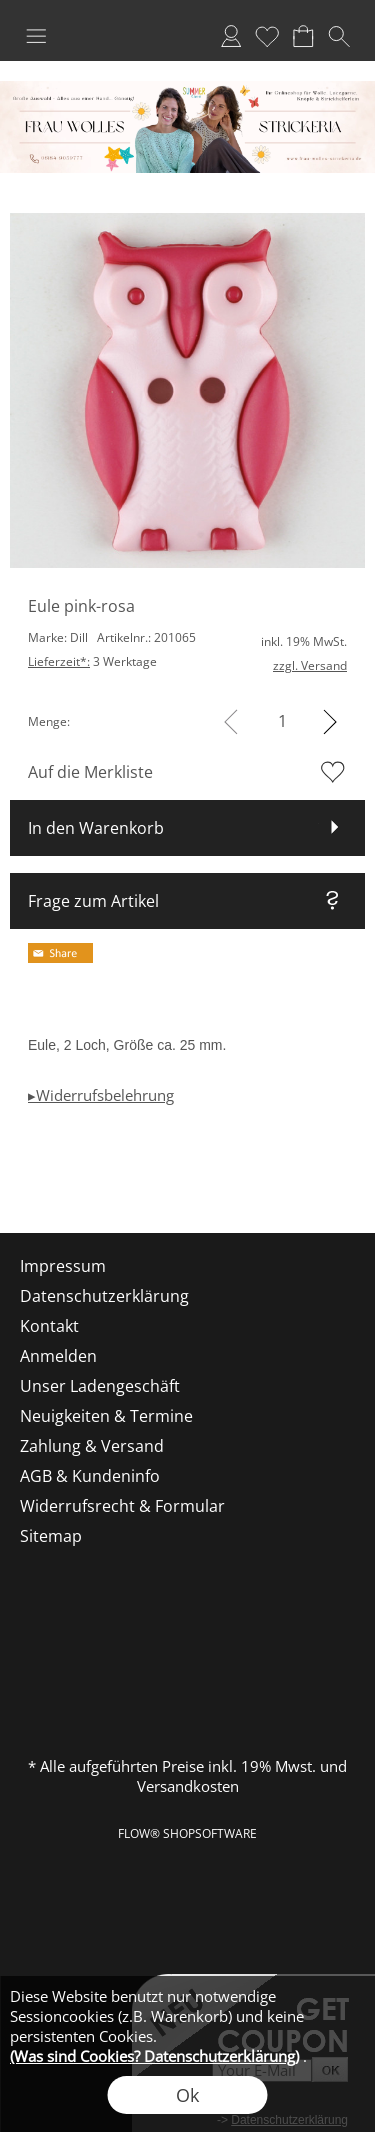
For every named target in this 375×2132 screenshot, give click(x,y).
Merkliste (267, 36)
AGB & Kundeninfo (90, 1476)
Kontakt (49, 1326)
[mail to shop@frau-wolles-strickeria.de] (25, 1179)
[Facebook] (79, 1179)
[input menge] (282, 721)
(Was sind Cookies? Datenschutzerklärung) (154, 2056)
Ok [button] (187, 2095)
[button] (36, 36)
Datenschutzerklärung (104, 1296)
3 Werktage (92, 661)
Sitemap (51, 1536)
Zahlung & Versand (92, 1446)
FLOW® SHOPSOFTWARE (187, 1833)
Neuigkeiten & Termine (106, 1416)
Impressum (63, 1266)
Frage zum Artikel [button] (93, 901)
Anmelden (231, 36)
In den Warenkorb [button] (96, 828)
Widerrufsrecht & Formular (122, 1506)
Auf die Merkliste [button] (90, 772)
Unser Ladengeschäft (100, 1386)
